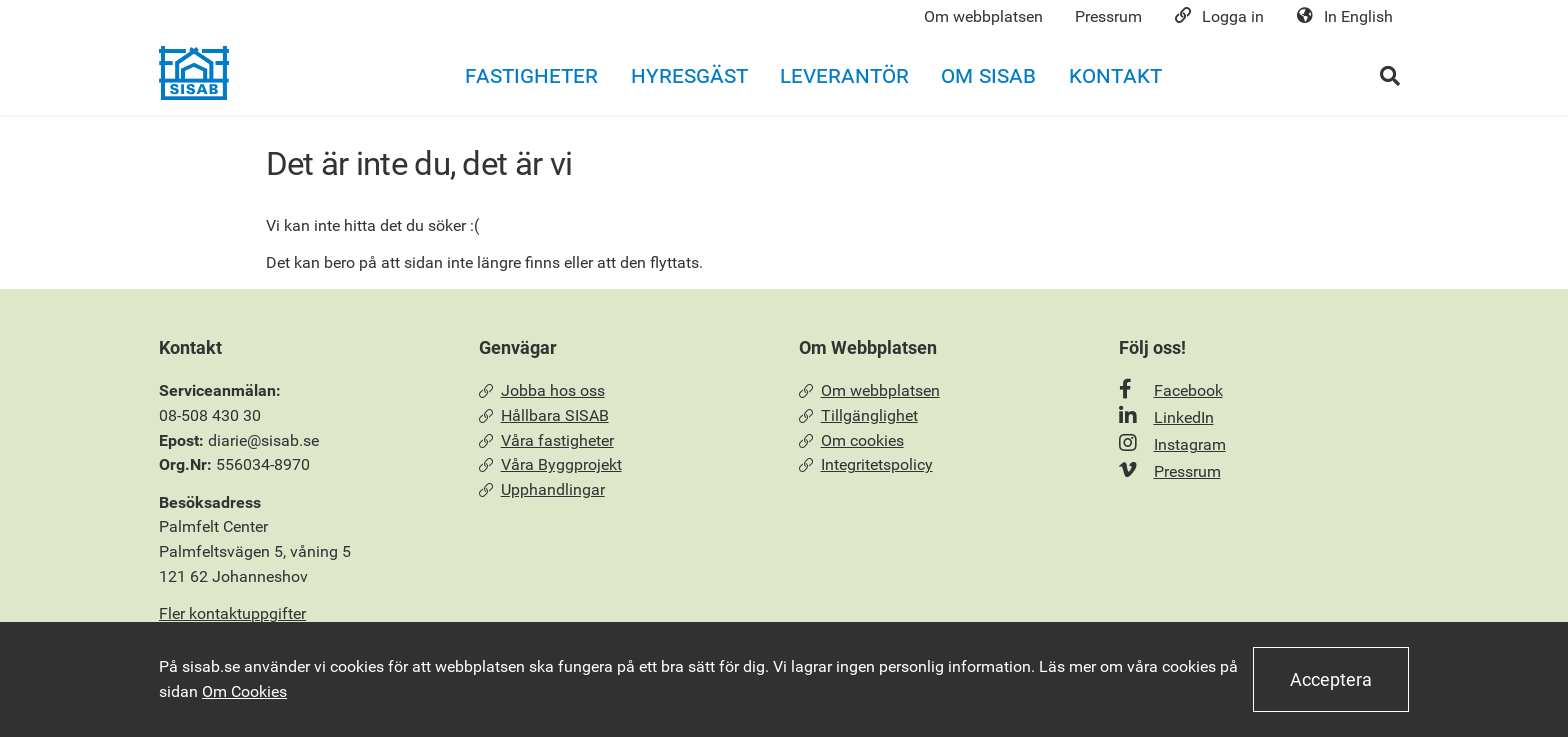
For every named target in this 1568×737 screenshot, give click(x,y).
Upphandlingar (542, 489)
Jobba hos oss (542, 390)
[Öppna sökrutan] (1390, 75)
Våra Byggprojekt (550, 464)
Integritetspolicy (866, 464)
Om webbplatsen (869, 390)
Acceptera (1331, 679)
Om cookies (851, 440)
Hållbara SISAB (544, 415)
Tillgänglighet (858, 415)
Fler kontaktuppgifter (232, 613)
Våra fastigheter (546, 440)
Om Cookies (244, 691)
